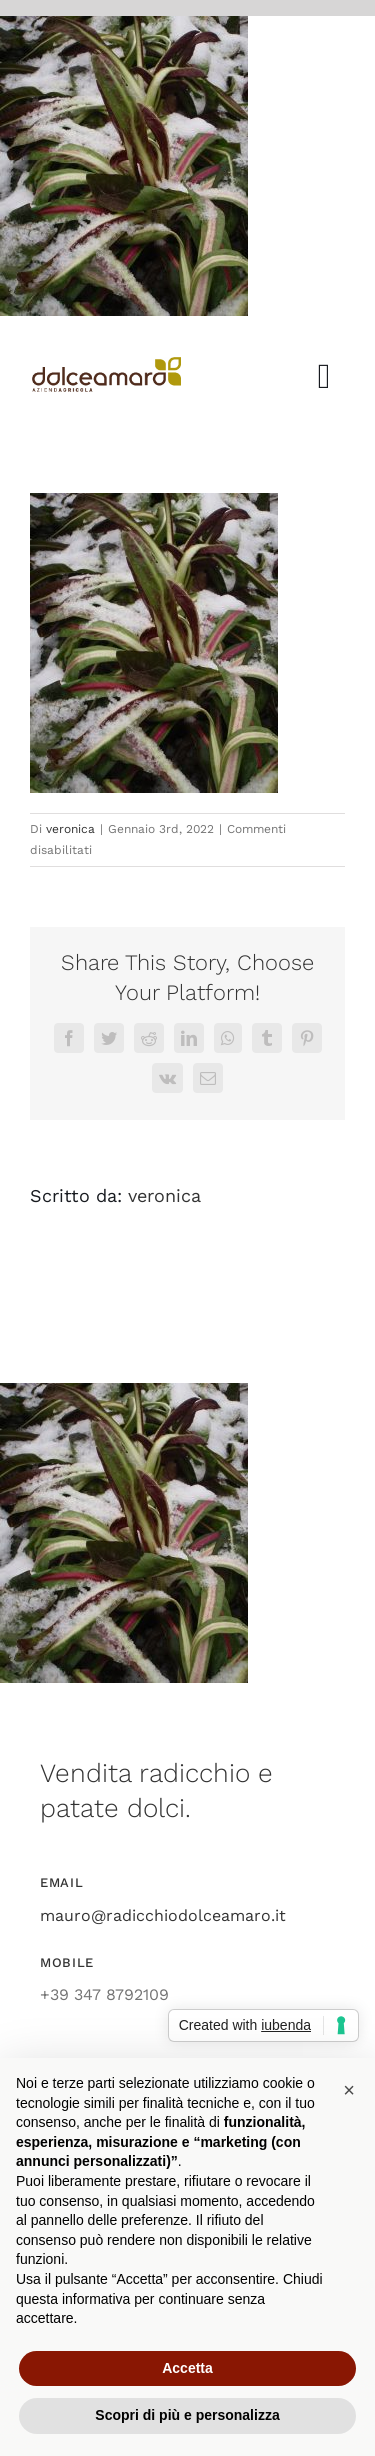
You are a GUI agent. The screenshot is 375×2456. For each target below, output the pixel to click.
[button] (349, 2090)
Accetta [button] (187, 2368)
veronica (70, 829)
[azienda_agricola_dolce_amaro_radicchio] (106, 364)
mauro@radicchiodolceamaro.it (163, 1915)
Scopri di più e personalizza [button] (187, 2415)
